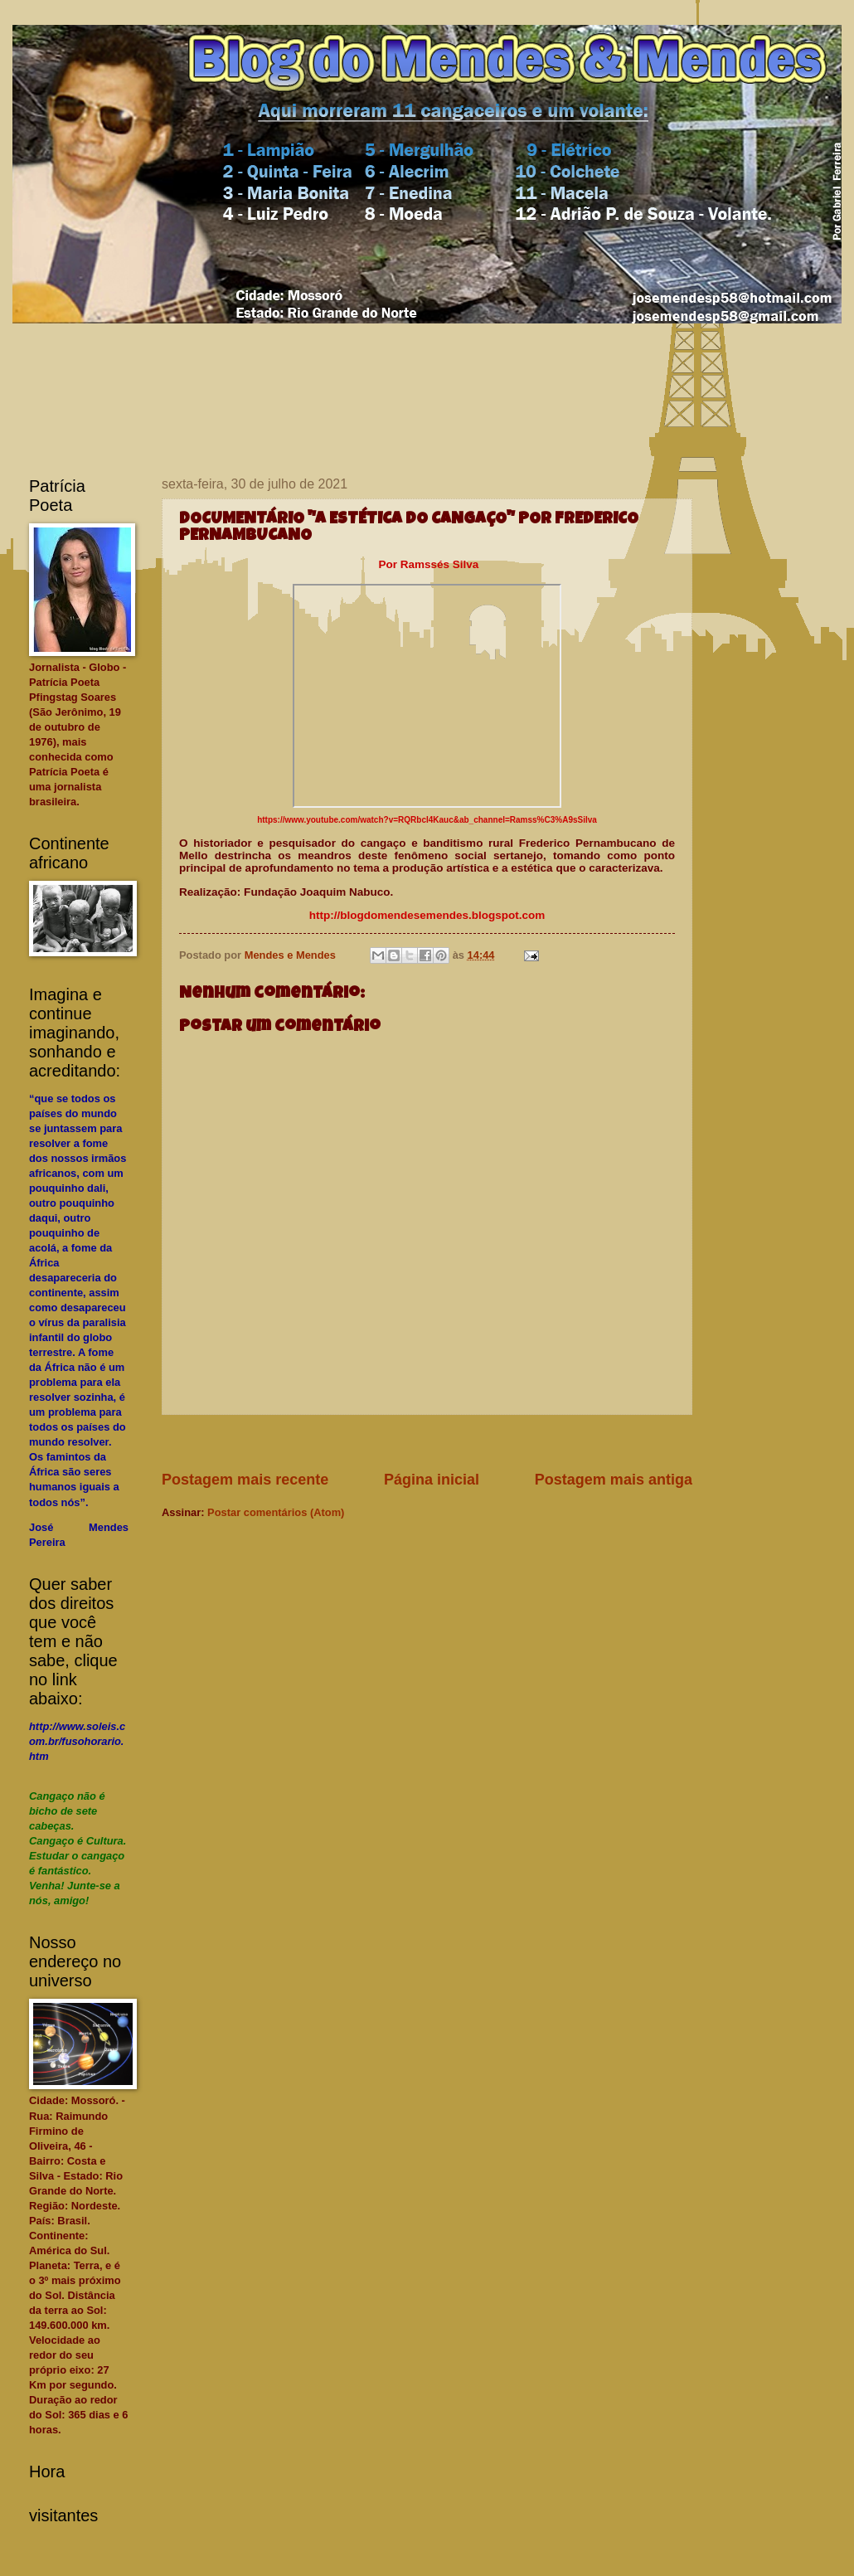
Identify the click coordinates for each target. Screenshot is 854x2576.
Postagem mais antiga (613, 1479)
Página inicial (431, 1479)
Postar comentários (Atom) (275, 1512)
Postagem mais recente (245, 1479)
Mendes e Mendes (292, 955)
